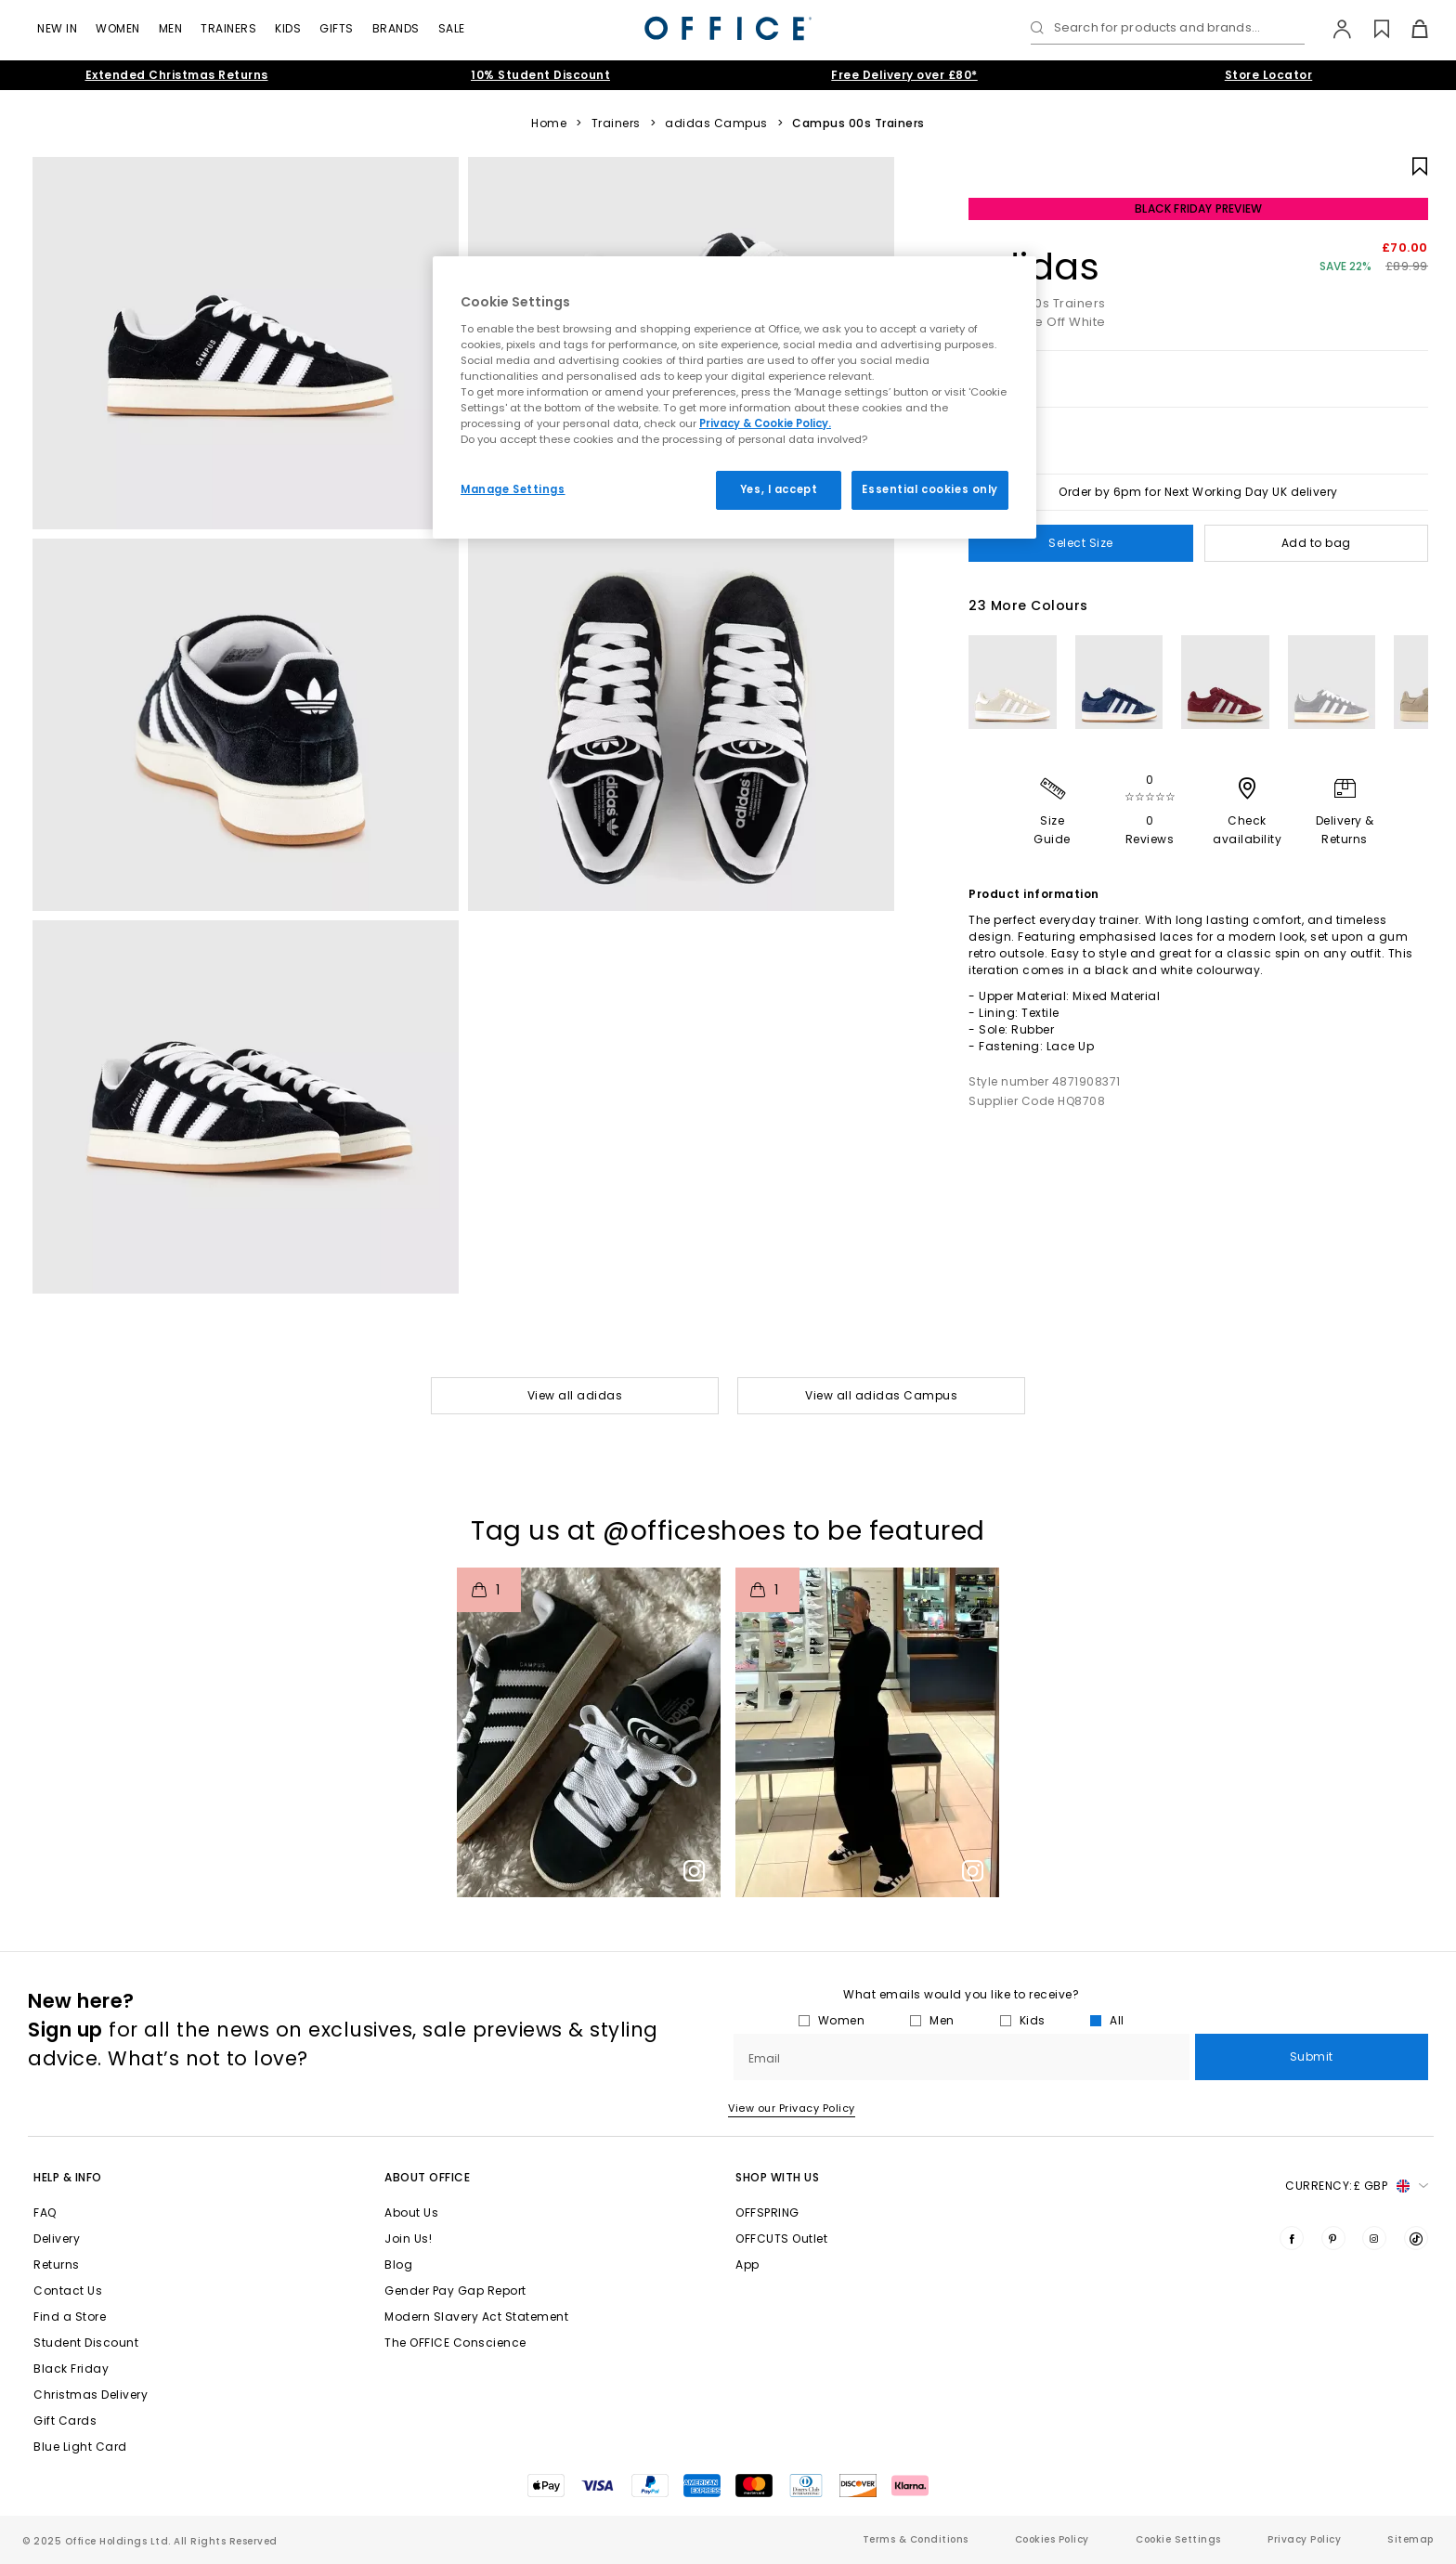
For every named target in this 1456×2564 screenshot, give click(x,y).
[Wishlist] (1371, 29)
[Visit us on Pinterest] (1333, 2238)
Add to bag (1316, 543)
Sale (451, 28)
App (747, 2264)
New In (57, 28)
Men (171, 28)
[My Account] (1333, 29)
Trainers (228, 28)
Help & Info (67, 2177)
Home (548, 123)
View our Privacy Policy (791, 2108)
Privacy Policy (1304, 2539)
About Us (411, 2212)
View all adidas (575, 1395)
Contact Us (67, 2290)
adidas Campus (716, 123)
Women (118, 28)
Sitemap (1410, 2539)
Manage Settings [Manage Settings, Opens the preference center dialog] (513, 489)
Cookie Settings (1178, 2539)
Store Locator (1269, 75)
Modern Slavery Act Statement (476, 2316)
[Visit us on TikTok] (1416, 2238)
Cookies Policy (1052, 2539)
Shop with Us (777, 2177)
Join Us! (408, 2238)
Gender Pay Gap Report (455, 2290)
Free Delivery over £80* (904, 75)
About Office (427, 2177)
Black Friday (71, 2368)
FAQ (45, 2212)
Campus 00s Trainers (858, 123)
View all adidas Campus (881, 1395)
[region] (734, 397)
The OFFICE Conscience (455, 2342)
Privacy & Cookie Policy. (765, 423)
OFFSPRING (767, 2212)
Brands (396, 28)
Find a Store (69, 2316)
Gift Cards (65, 2420)
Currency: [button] (1356, 2186)
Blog (398, 2264)
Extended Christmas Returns (176, 75)
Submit (1311, 2056)
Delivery (56, 2238)
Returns (56, 2264)
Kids (288, 28)
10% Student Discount (540, 75)
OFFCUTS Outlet (781, 2238)
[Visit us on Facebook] (1292, 2238)
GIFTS (336, 28)
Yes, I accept (778, 489)
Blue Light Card (80, 2446)
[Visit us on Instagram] (1374, 2238)
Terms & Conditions (915, 2539)
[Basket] (1409, 29)
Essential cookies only (930, 489)
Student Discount (85, 2342)
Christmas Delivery (90, 2394)
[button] (589, 1732)
